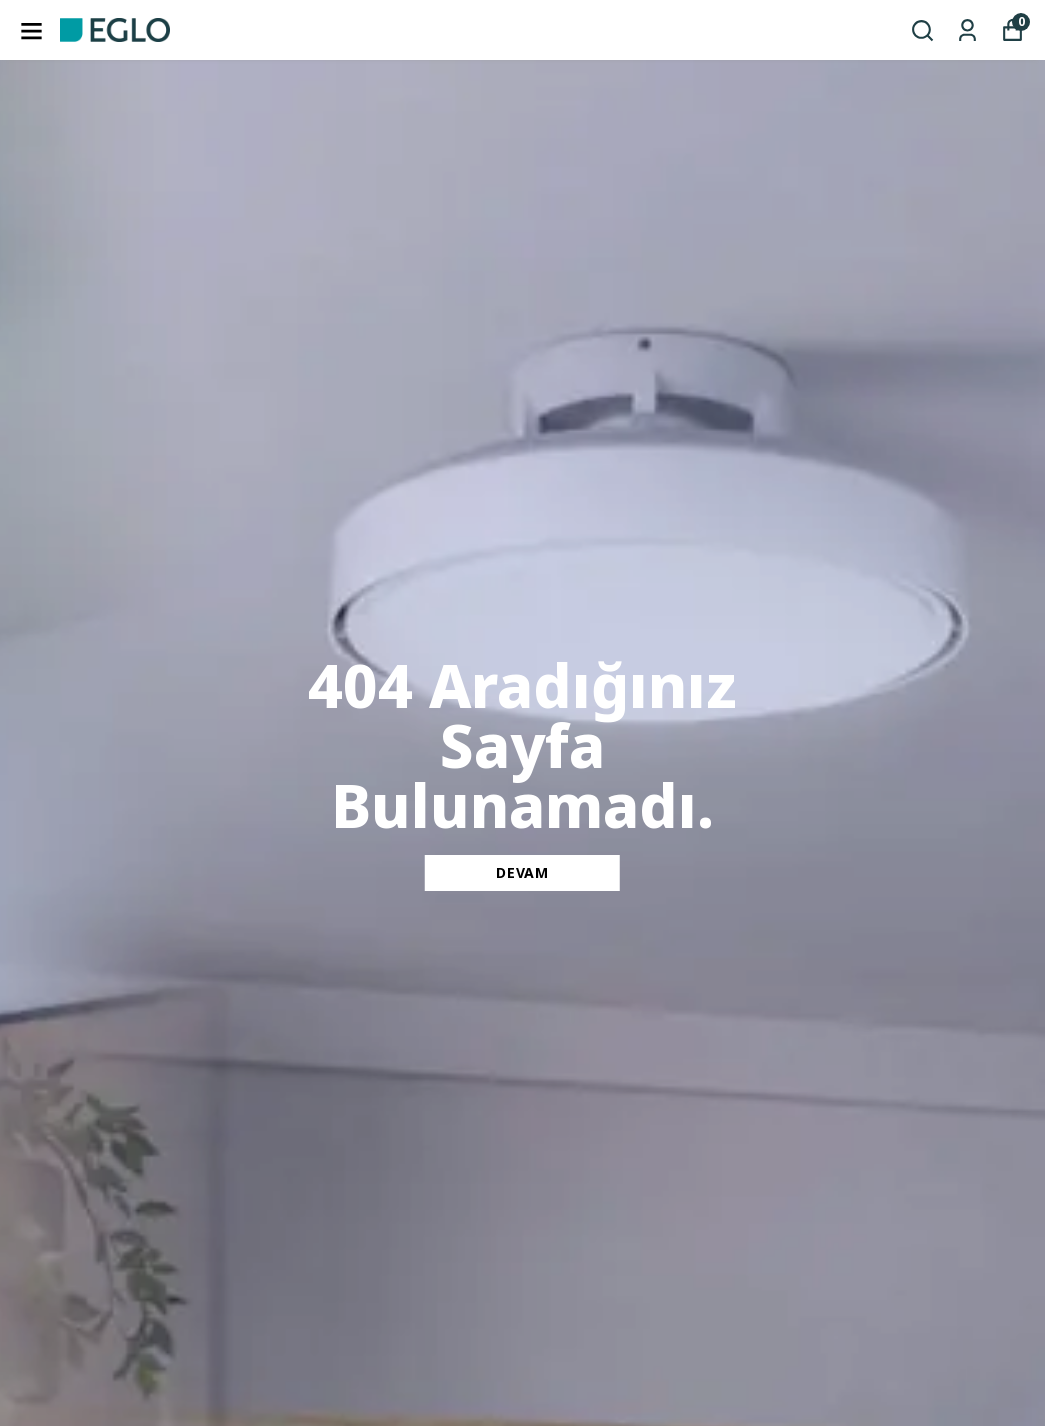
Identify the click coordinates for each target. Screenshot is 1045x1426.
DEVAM (522, 872)
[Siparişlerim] (967, 30)
